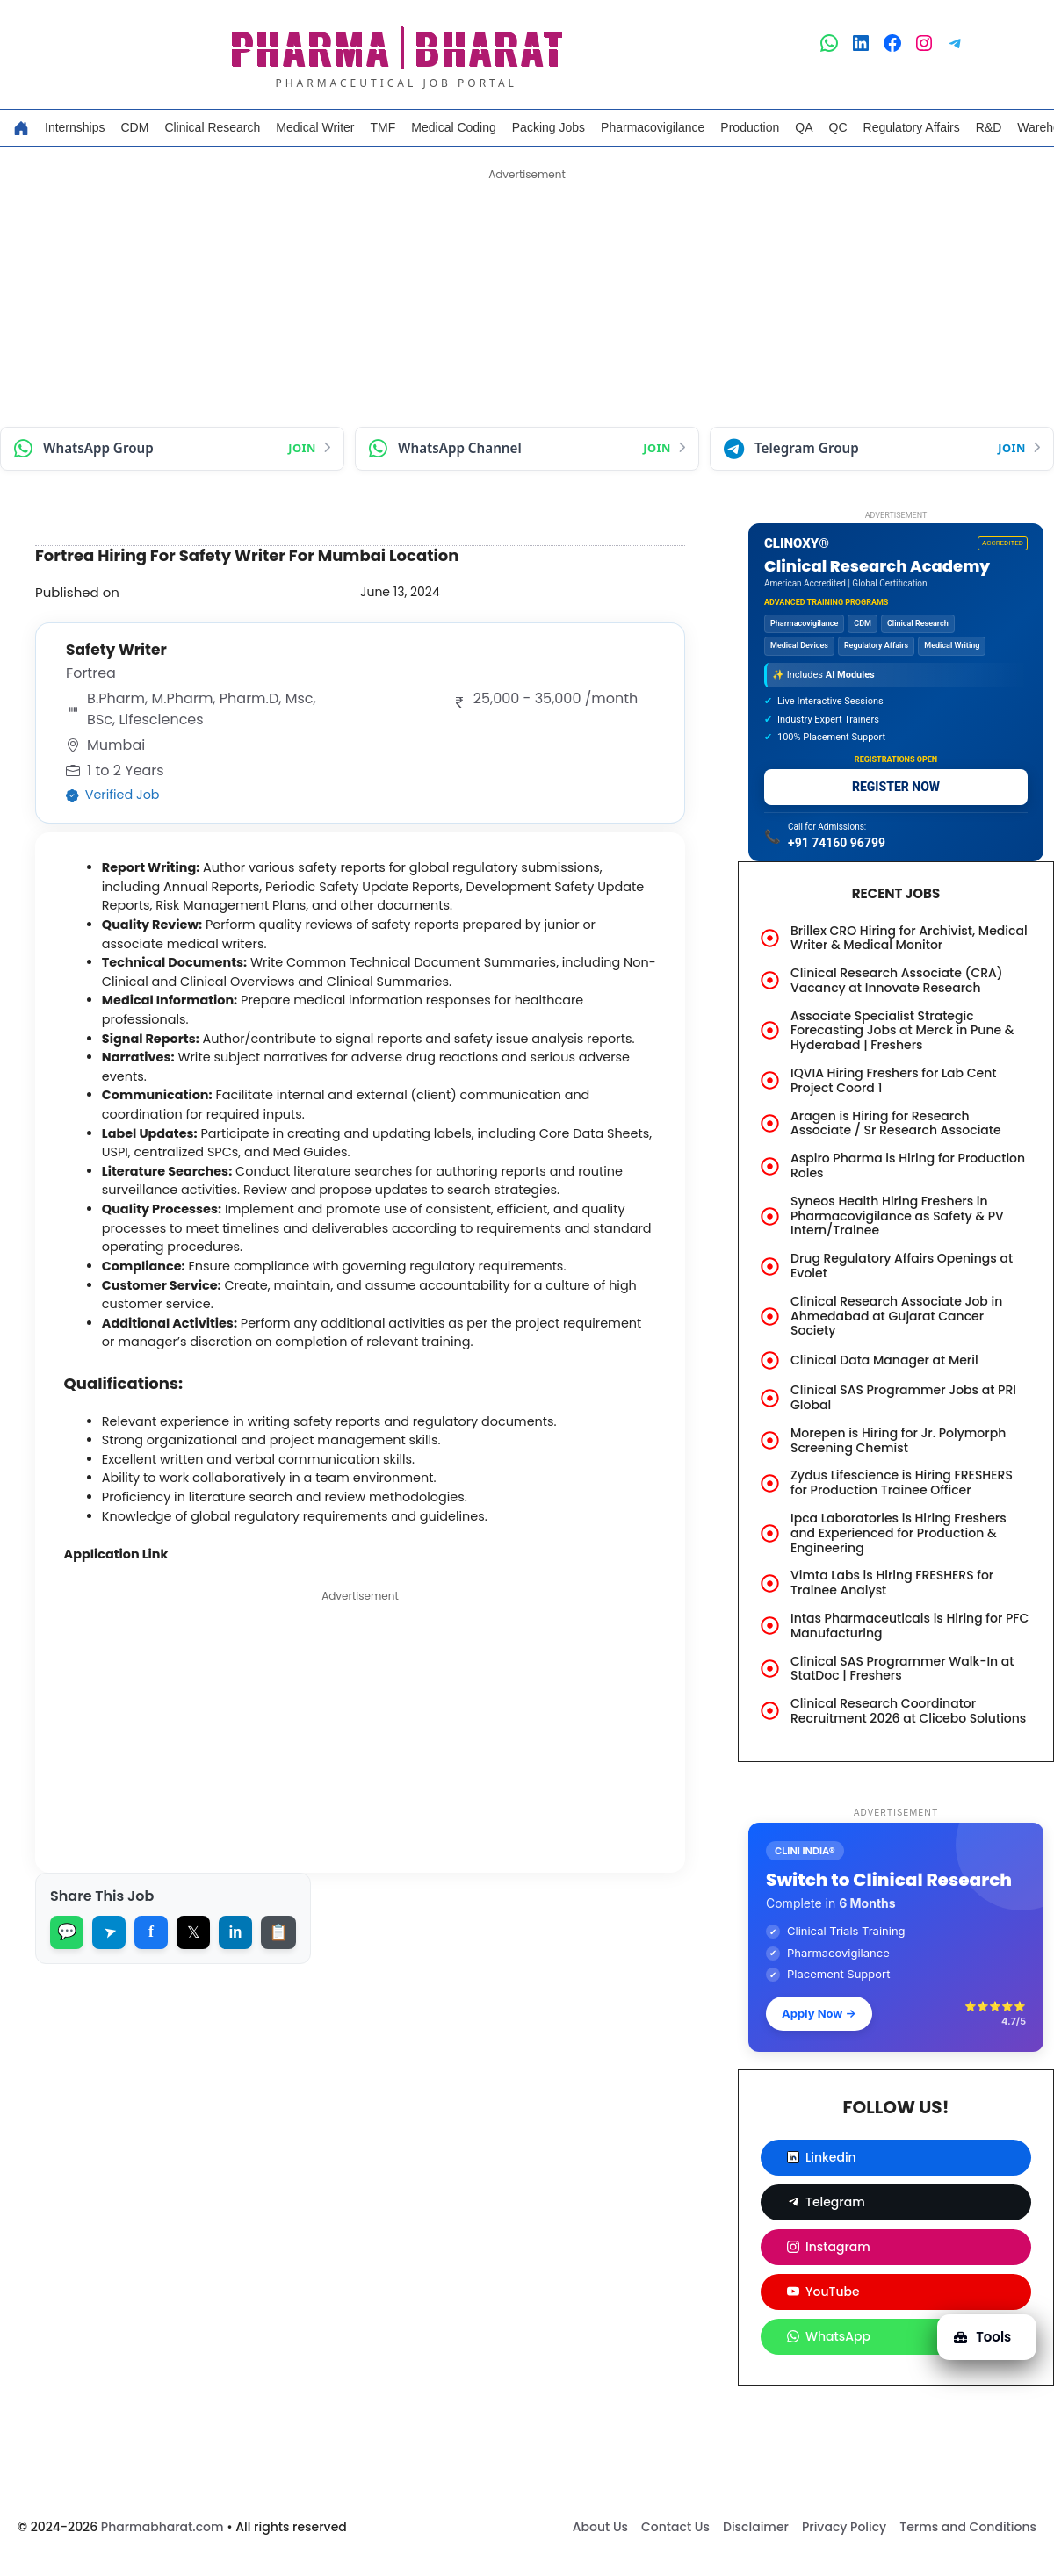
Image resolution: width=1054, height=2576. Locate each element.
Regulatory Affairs (911, 127)
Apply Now (819, 2013)
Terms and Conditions (967, 2527)
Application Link (124, 1601)
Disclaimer (756, 2527)
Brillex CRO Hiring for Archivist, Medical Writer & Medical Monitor (909, 938)
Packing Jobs (548, 127)
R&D (989, 127)
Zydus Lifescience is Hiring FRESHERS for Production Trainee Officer (901, 1482)
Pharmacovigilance (652, 127)
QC (838, 127)
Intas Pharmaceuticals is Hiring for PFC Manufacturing (909, 1625)
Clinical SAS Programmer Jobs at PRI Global (903, 1397)
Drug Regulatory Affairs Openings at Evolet (901, 1265)
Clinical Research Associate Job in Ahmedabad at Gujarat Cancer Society (896, 1316)
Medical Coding (453, 127)
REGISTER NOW (896, 787)
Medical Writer (315, 127)
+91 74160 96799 (836, 843)
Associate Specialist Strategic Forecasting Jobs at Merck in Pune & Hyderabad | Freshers (902, 1030)
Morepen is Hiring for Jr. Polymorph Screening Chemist (898, 1440)
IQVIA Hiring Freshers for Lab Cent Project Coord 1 (893, 1080)
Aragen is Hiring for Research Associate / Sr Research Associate (895, 1123)
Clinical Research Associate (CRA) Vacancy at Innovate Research (896, 980)
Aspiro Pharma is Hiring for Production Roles (907, 1165)
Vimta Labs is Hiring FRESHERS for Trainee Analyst (891, 1582)
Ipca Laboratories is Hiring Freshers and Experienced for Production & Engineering (898, 1533)
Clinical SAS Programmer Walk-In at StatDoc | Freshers (902, 1668)
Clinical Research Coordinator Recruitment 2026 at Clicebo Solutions (908, 1711)
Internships (75, 127)
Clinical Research (212, 127)
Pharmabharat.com (162, 2527)
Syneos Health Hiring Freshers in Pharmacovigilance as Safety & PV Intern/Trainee (897, 1216)
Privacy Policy (844, 2527)
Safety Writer (121, 649)
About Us (600, 2527)
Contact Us (675, 2527)
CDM (134, 127)
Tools (977, 2327)
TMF (383, 127)
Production (749, 127)
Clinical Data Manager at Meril (884, 1360)
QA (803, 127)
